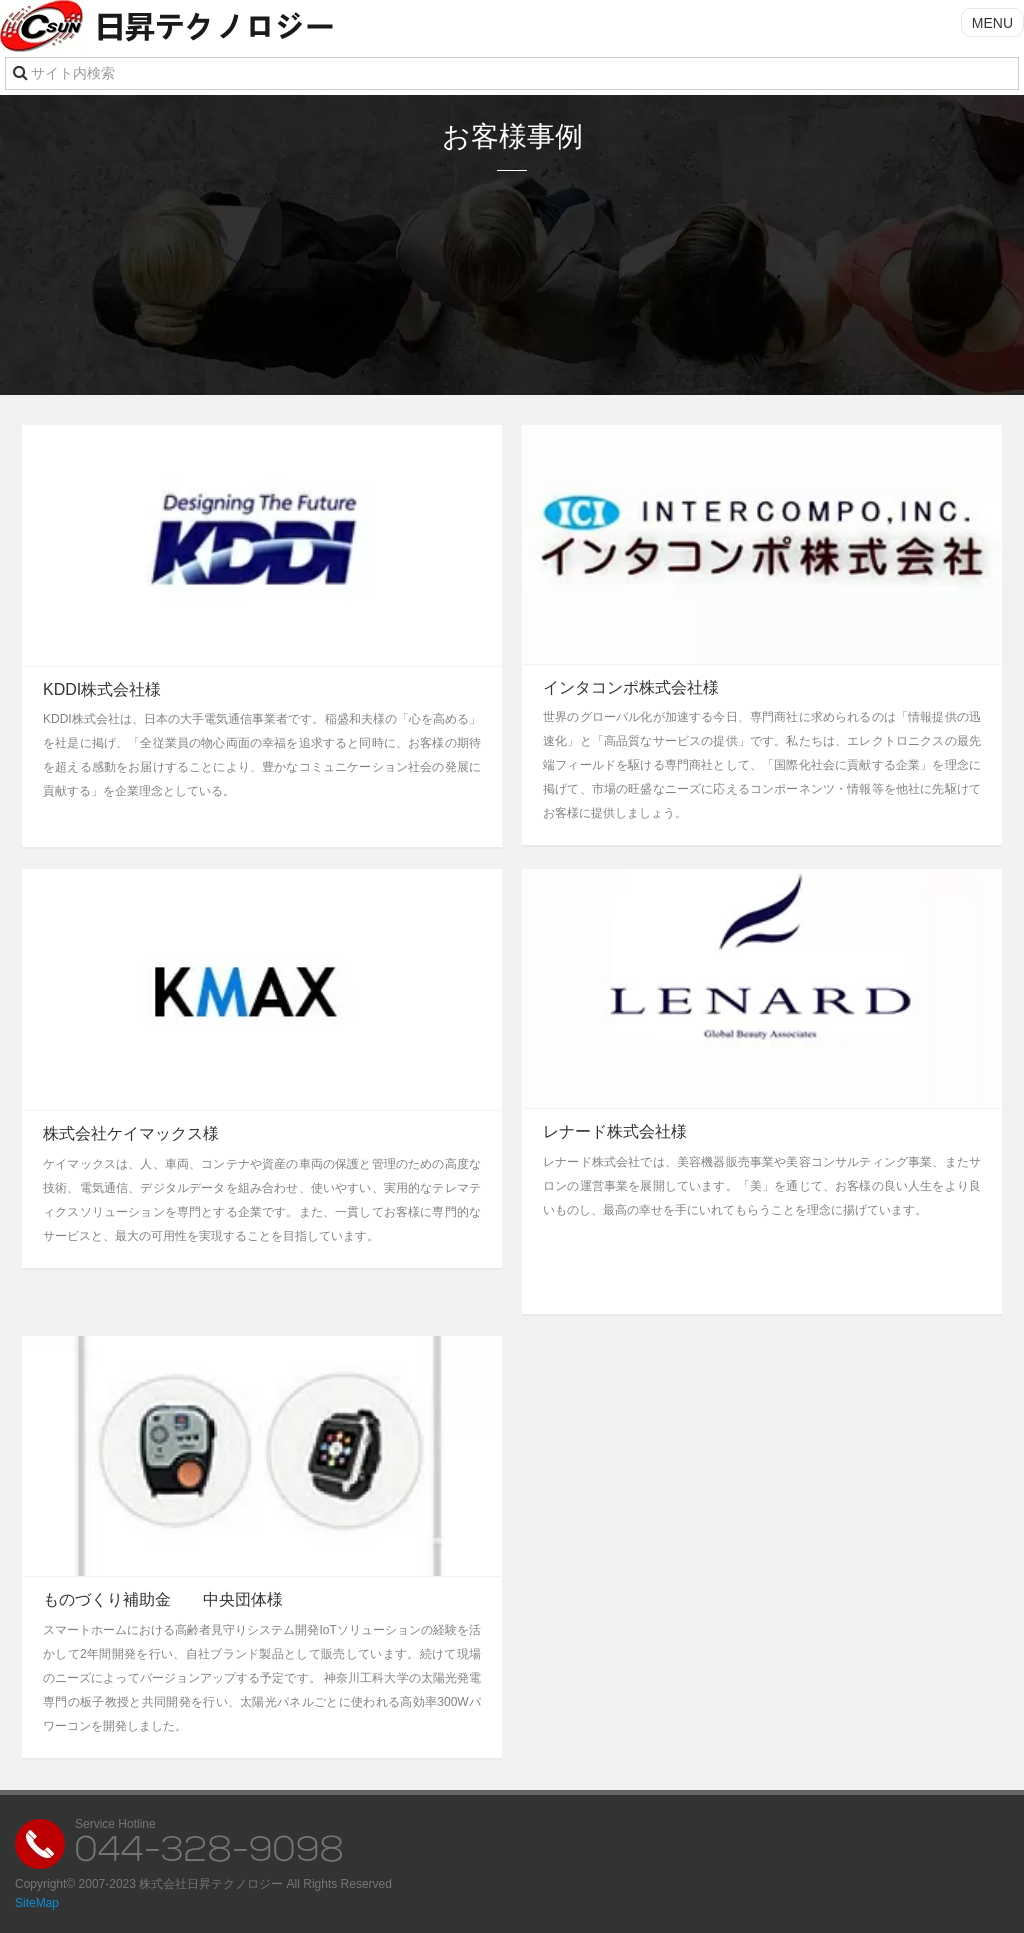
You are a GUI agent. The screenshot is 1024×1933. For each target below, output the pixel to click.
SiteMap (37, 1903)
